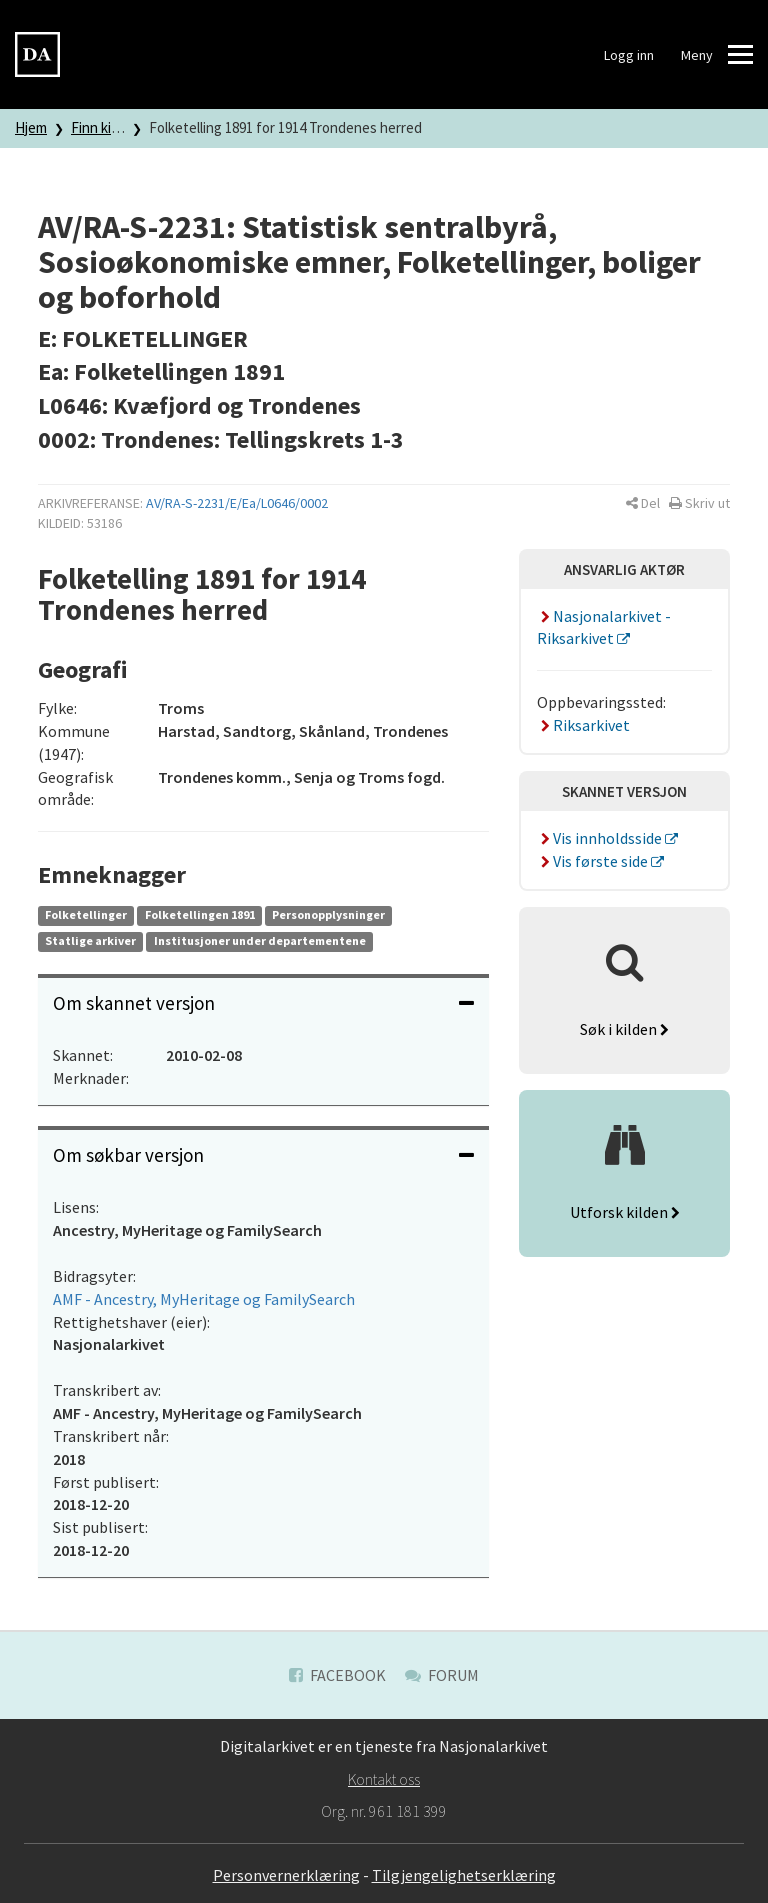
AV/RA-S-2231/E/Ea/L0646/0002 (237, 503)
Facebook (337, 1675)
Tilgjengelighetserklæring (464, 1875)
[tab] (263, 1003)
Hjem (31, 127)
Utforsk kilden (625, 1212)
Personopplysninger (328, 914)
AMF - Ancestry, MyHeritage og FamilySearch (204, 1299)
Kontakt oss (384, 1779)
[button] (643, 503)
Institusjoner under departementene (260, 940)
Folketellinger (86, 914)
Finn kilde (100, 127)
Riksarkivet (583, 725)
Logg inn (629, 55)
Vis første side (594, 861)
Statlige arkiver (90, 940)
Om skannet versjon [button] (263, 1003)
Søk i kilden (624, 1029)
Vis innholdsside (601, 838)
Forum (442, 1675)
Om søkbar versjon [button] (263, 1155)
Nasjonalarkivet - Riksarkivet (604, 627)
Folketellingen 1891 (200, 914)
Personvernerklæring (286, 1875)
